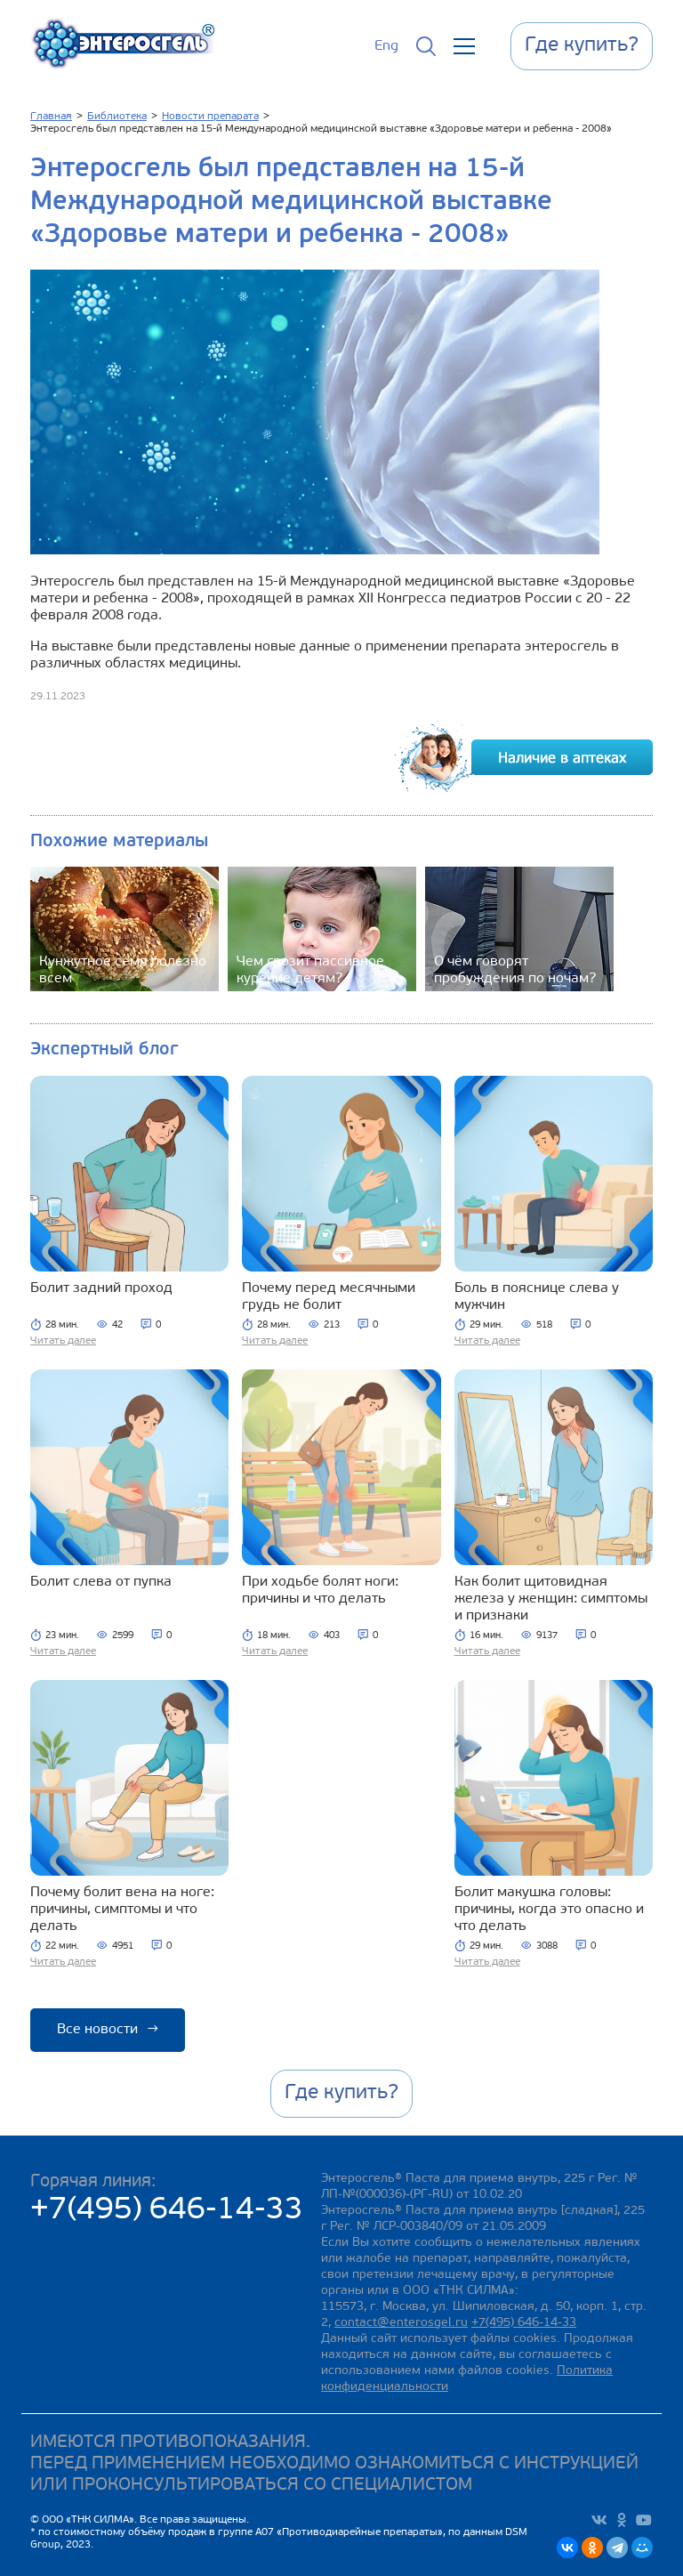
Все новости (107, 2030)
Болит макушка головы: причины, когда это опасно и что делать (549, 1910)
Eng (386, 46)
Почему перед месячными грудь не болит (328, 1296)
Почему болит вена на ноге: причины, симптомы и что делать (122, 1910)
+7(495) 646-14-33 (166, 2210)
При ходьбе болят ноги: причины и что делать (320, 1590)
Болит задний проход (101, 1288)
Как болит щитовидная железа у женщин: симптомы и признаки (550, 1599)
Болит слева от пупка (101, 1582)
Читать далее (63, 1341)
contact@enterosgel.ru (401, 2323)
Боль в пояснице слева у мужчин (536, 1296)
